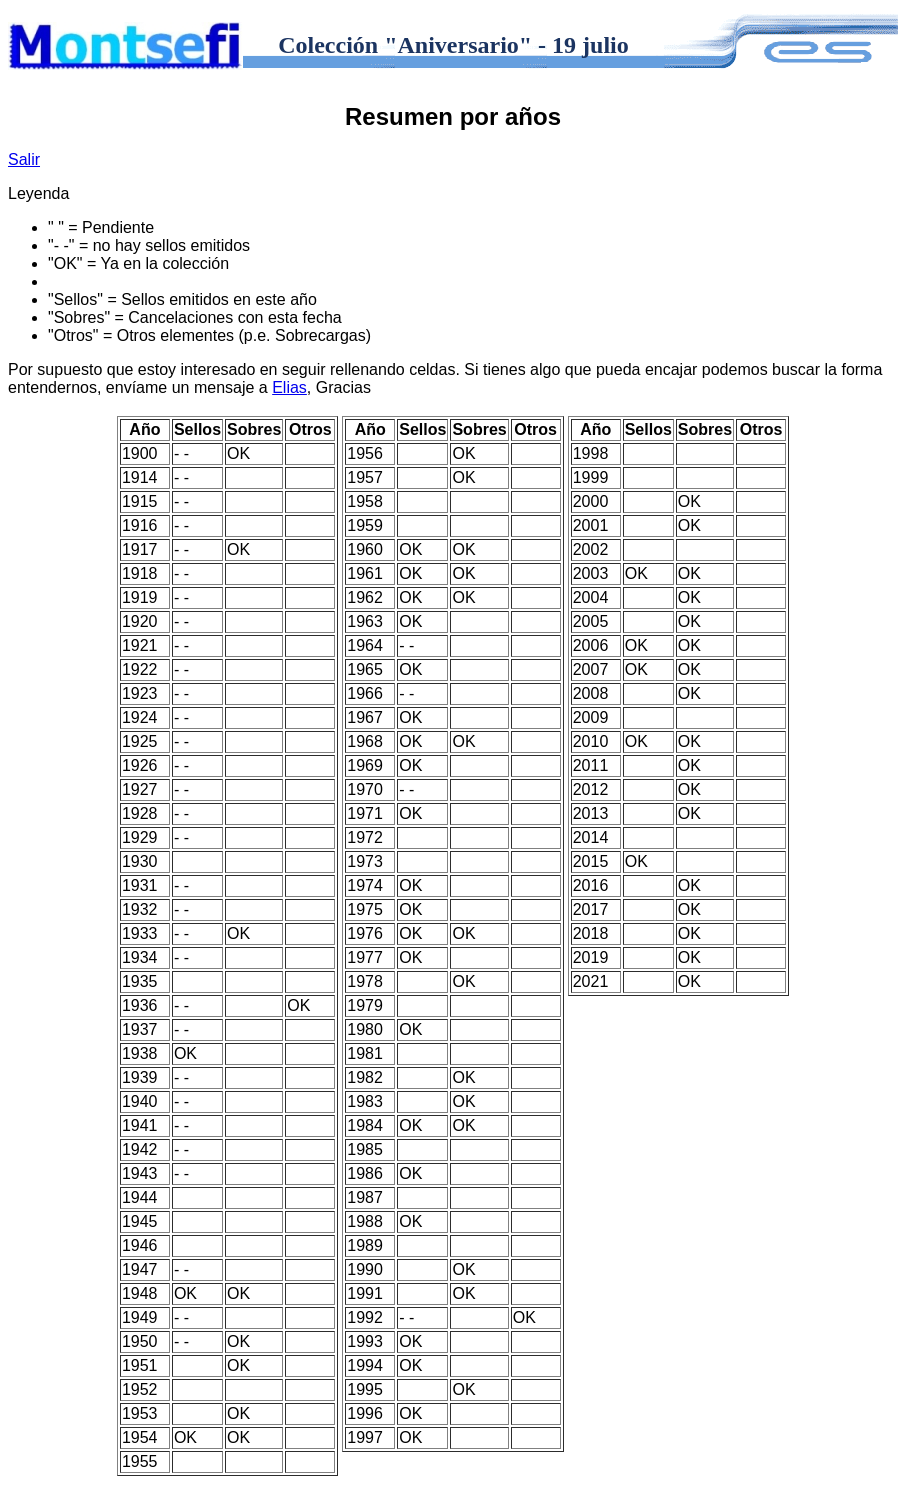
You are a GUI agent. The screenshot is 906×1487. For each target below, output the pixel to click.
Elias (289, 387)
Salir (24, 159)
